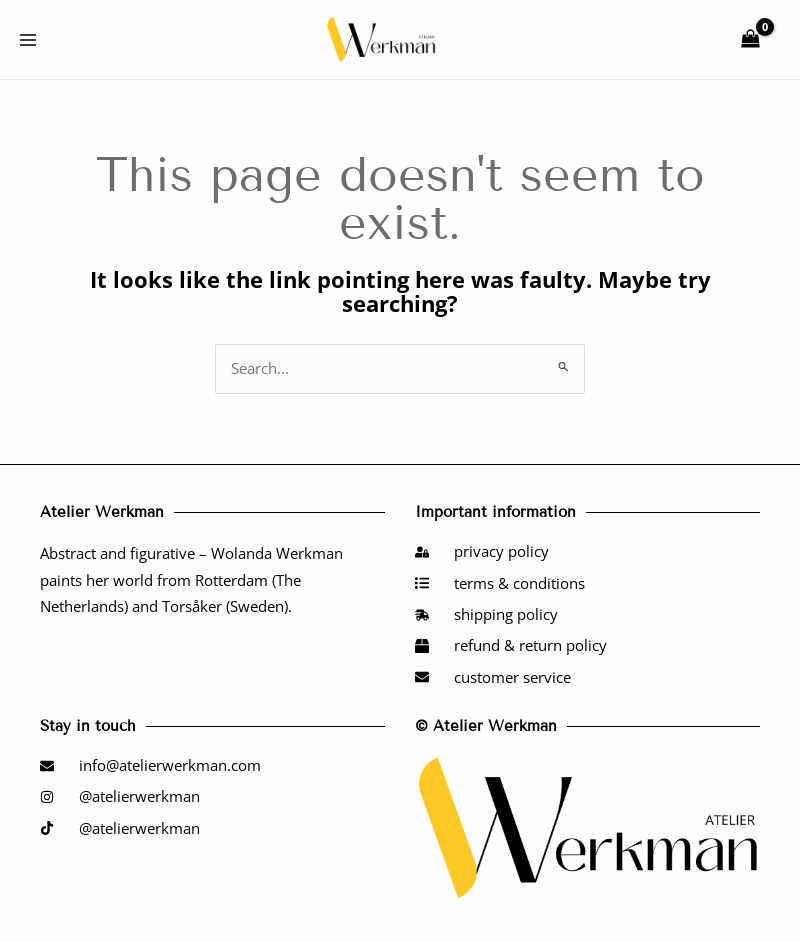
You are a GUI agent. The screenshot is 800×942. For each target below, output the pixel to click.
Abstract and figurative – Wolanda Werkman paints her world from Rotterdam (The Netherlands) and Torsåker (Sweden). (191, 579)
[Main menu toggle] (28, 39)
